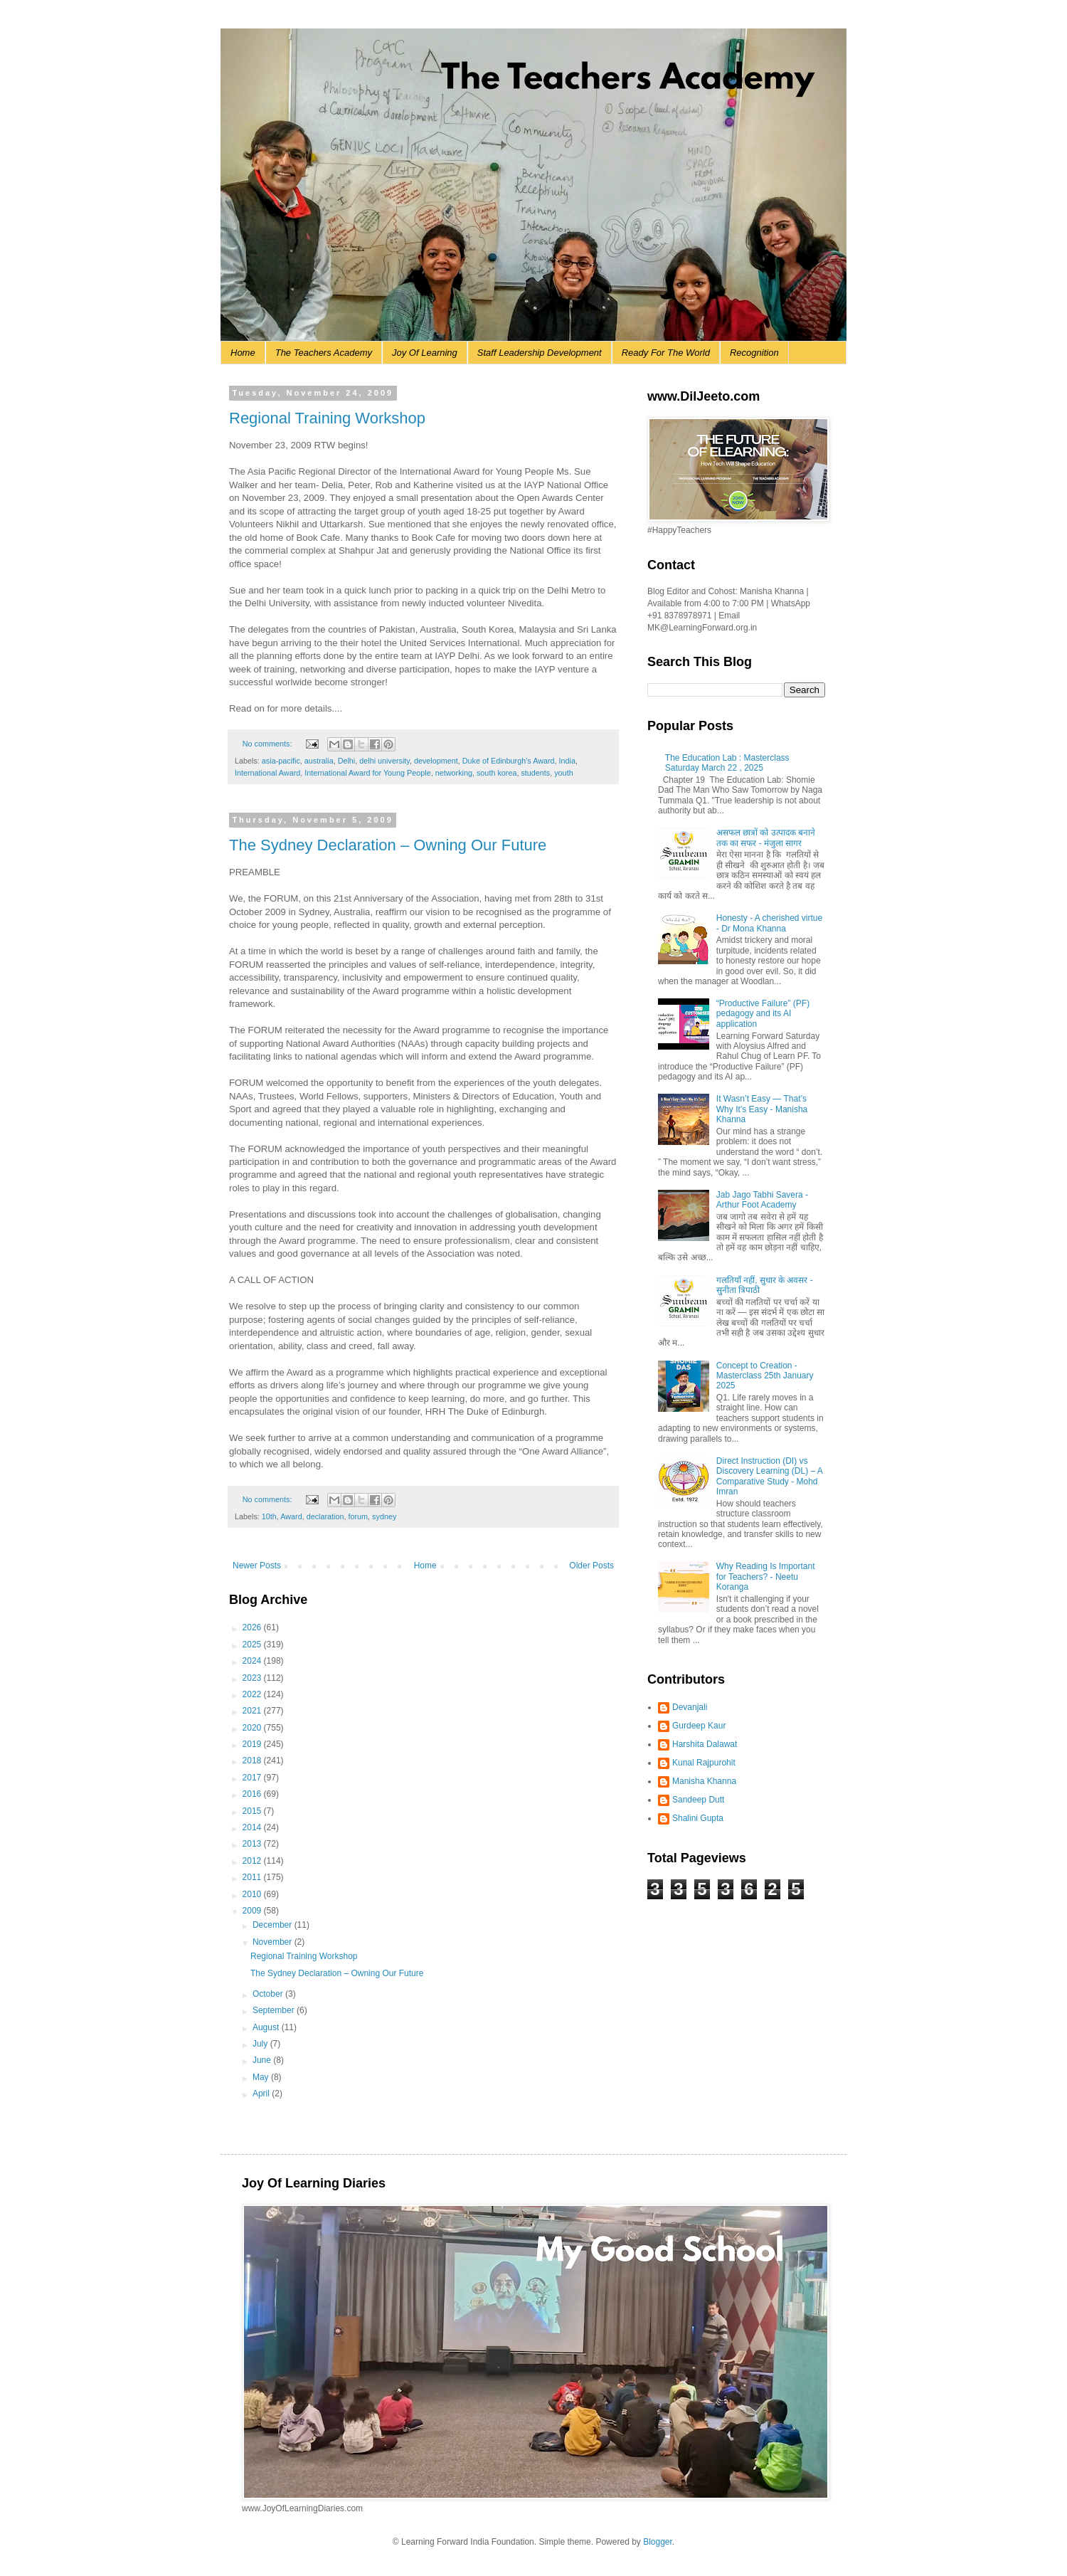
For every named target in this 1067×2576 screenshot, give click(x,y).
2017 (253, 1778)
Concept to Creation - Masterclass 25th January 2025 (765, 1376)
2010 (253, 1894)
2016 (253, 1794)
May (262, 2077)
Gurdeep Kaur (699, 1726)
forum (358, 1516)
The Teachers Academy (323, 352)
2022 (253, 1694)
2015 (253, 1811)
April (262, 2094)
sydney (384, 1516)
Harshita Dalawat (704, 1744)
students (535, 773)
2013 (253, 1844)
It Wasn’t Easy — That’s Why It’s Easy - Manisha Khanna (761, 1109)
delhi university (384, 760)
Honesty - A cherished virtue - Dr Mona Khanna (769, 923)
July (261, 2044)
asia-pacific (281, 760)
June (263, 2060)
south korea (496, 773)
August (267, 2027)
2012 (253, 1861)
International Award (267, 773)
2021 (253, 1711)
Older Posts (591, 1566)
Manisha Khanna (704, 1781)
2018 (253, 1760)
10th (269, 1516)
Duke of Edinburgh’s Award (508, 760)
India (567, 760)
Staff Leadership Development (539, 352)
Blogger (657, 2542)
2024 (253, 1661)
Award (291, 1516)
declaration (325, 1516)
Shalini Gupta (697, 1818)
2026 (253, 1627)
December (273, 1925)
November (273, 1942)
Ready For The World (666, 352)
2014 (253, 1827)
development (436, 760)
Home (242, 352)
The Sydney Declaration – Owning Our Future (387, 845)
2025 (253, 1644)
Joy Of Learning (424, 352)
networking (453, 773)
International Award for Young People (367, 773)
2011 (253, 1877)
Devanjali (689, 1707)
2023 (253, 1678)
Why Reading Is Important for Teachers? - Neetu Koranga (765, 1576)
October (269, 1994)
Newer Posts (257, 1566)
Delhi (347, 760)
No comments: (268, 743)
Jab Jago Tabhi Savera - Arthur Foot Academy (762, 1200)
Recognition (754, 352)
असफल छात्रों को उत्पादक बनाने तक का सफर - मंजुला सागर (765, 838)
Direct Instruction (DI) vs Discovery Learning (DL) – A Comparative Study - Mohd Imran (769, 1476)
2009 (253, 1911)
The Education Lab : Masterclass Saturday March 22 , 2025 (727, 763)
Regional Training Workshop (327, 418)
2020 (253, 1728)
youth (563, 773)
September (275, 2010)
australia (319, 760)
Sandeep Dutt (698, 1800)
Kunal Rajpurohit (704, 1763)
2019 (253, 1744)
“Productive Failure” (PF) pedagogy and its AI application (762, 1013)
